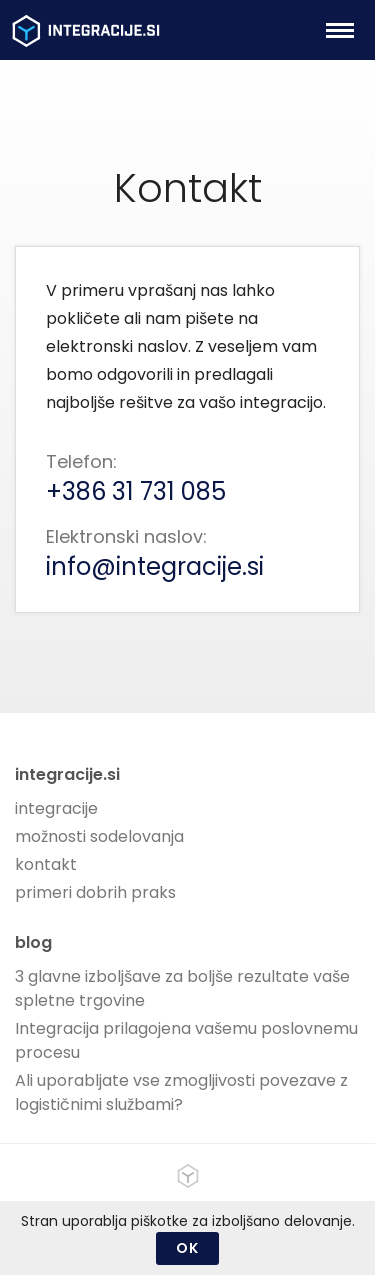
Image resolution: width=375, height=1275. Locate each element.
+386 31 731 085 (136, 491)
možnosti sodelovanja (99, 836)
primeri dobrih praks (95, 892)
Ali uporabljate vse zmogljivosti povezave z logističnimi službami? (181, 1092)
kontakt (46, 864)
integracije (56, 808)
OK (187, 1248)
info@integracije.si (155, 566)
